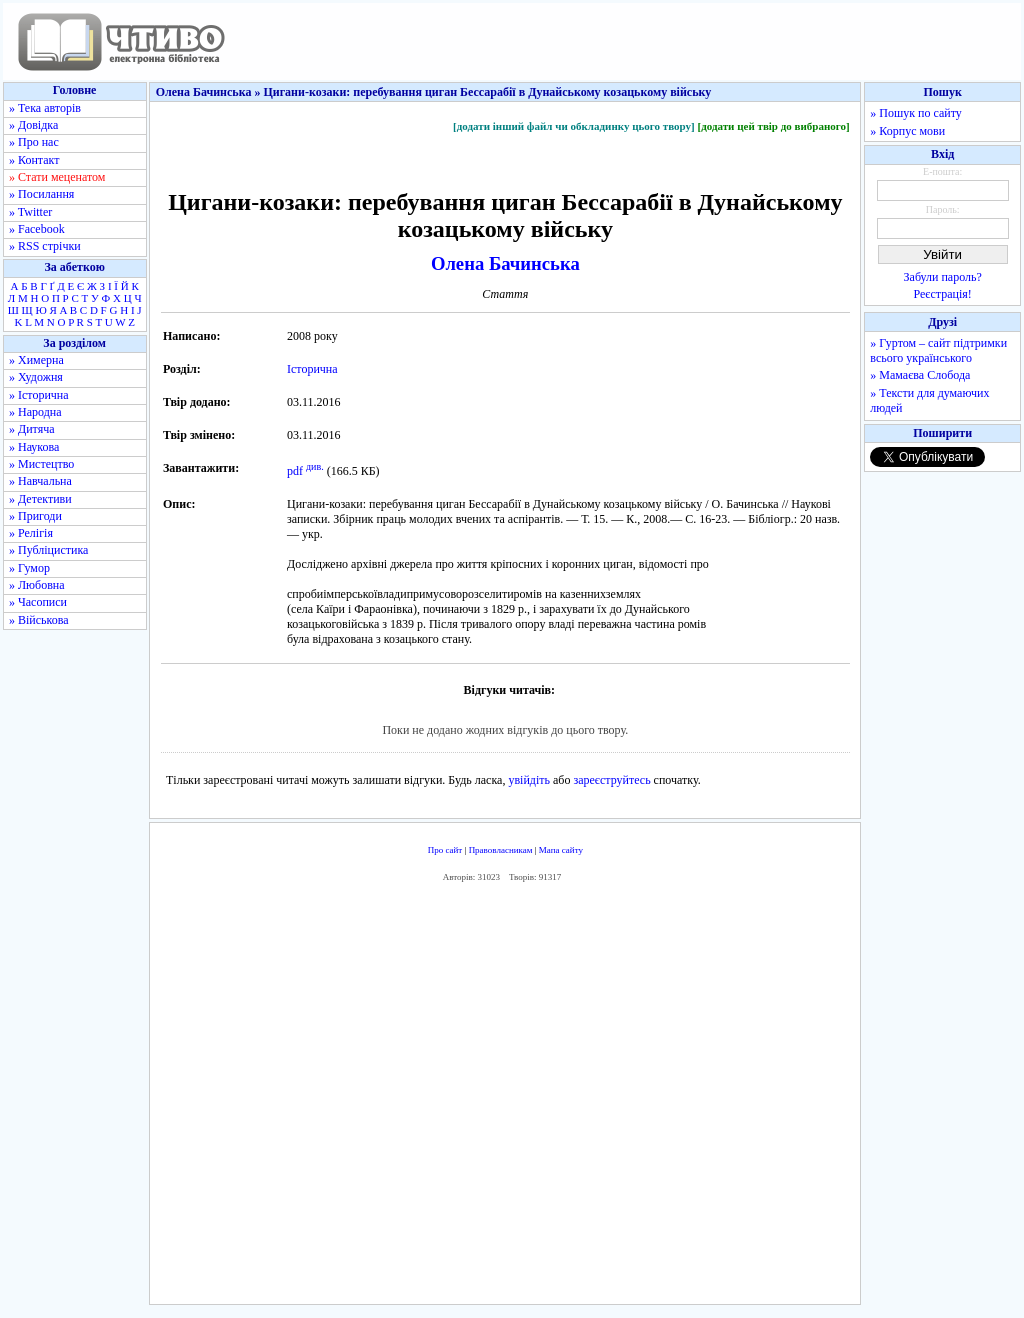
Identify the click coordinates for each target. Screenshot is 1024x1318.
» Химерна (36, 360)
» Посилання (41, 194)
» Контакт (34, 160)
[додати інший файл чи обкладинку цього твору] (574, 126)
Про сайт (445, 850)
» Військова (39, 620)
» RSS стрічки (45, 246)
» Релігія (31, 533)
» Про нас (34, 142)
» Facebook (37, 229)
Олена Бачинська (505, 263)
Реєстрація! (943, 294)
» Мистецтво (41, 464)
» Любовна (37, 585)
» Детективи (40, 499)
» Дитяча (32, 429)
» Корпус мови (907, 131)
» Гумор (29, 568)
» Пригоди (35, 516)
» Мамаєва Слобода (920, 375)
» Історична (39, 395)
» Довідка (33, 125)
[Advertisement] (505, 1098)
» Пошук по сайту (915, 113)
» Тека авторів (45, 108)
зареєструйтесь (611, 780)
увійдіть (529, 780)
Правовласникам (501, 850)
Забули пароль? (943, 277)
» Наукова (34, 447)
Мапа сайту (561, 850)
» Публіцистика (48, 550)
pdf (295, 471)
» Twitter (30, 212)
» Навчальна (40, 481)
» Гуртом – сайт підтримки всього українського (938, 350)
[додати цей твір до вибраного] (773, 126)
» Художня (36, 377)
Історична (312, 369)
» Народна (35, 412)
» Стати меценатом (57, 177)
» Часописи (38, 602)
